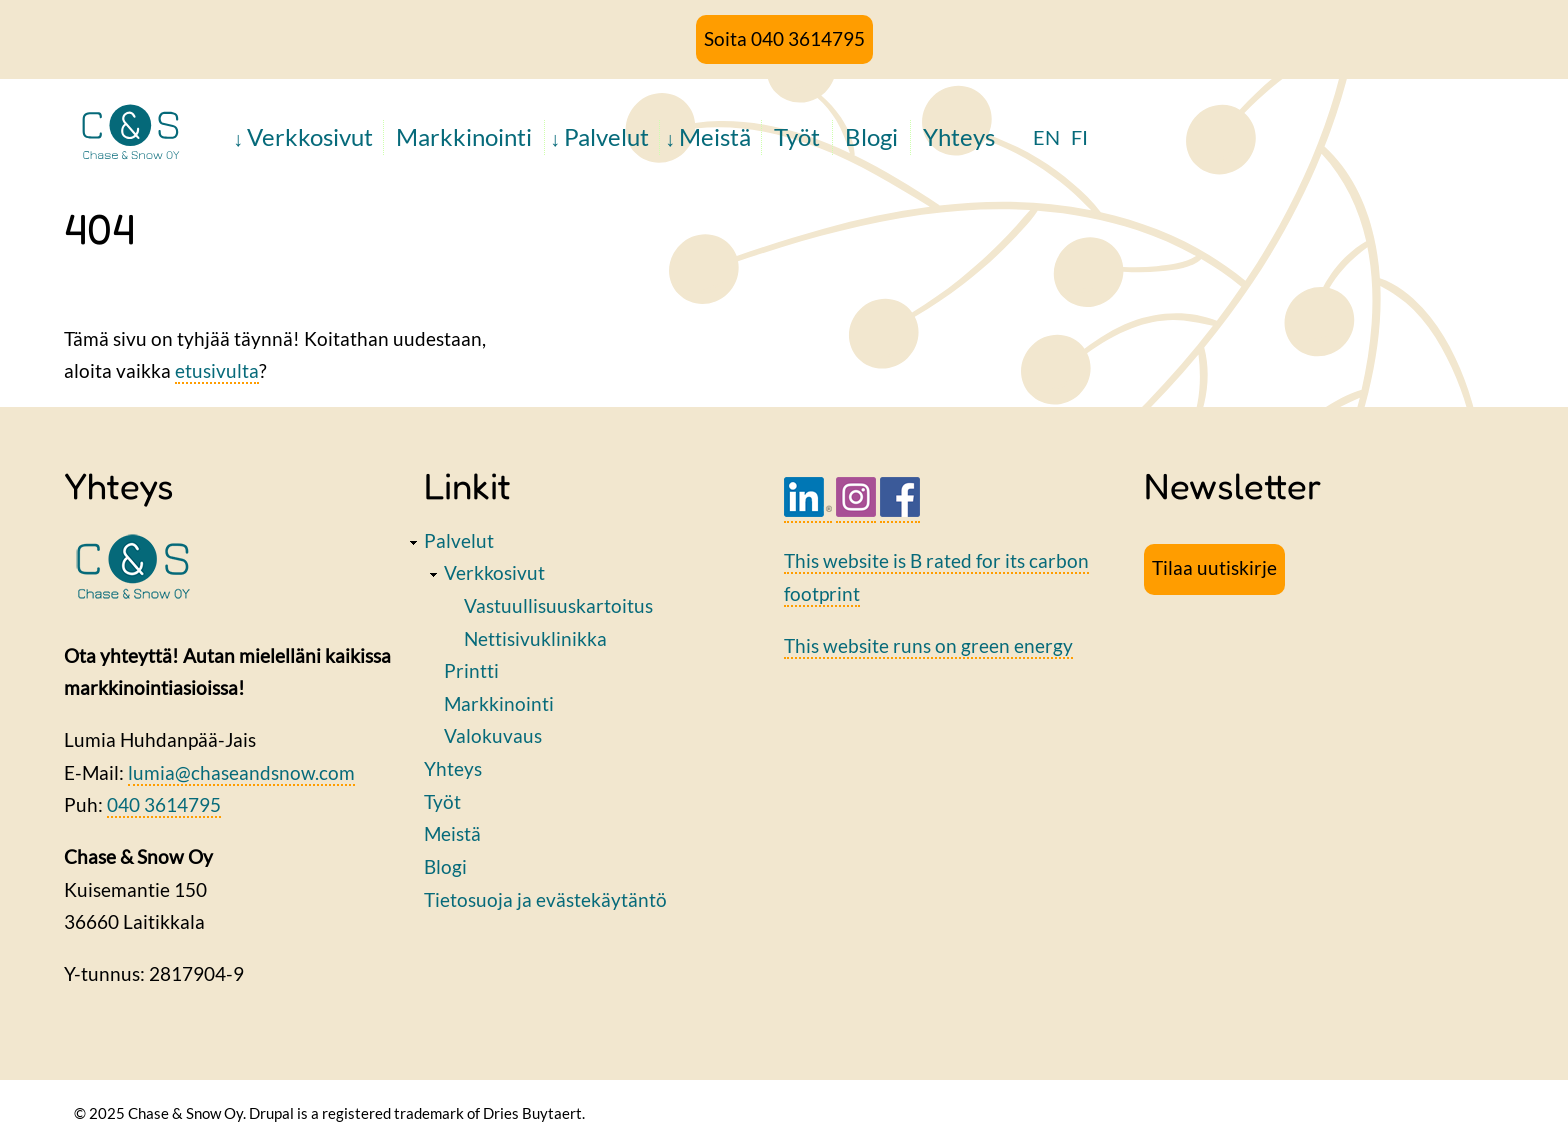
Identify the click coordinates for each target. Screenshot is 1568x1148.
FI (1079, 137)
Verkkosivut (310, 136)
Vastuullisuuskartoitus (558, 605)
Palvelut (606, 136)
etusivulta (217, 370)
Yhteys (959, 136)
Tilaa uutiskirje (1214, 567)
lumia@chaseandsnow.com (241, 772)
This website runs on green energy (928, 645)
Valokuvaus (493, 735)
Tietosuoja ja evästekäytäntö (545, 899)
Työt (797, 136)
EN (1046, 137)
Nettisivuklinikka (535, 638)
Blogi (871, 136)
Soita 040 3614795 (784, 38)
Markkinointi (464, 136)
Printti (471, 670)
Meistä (715, 136)
